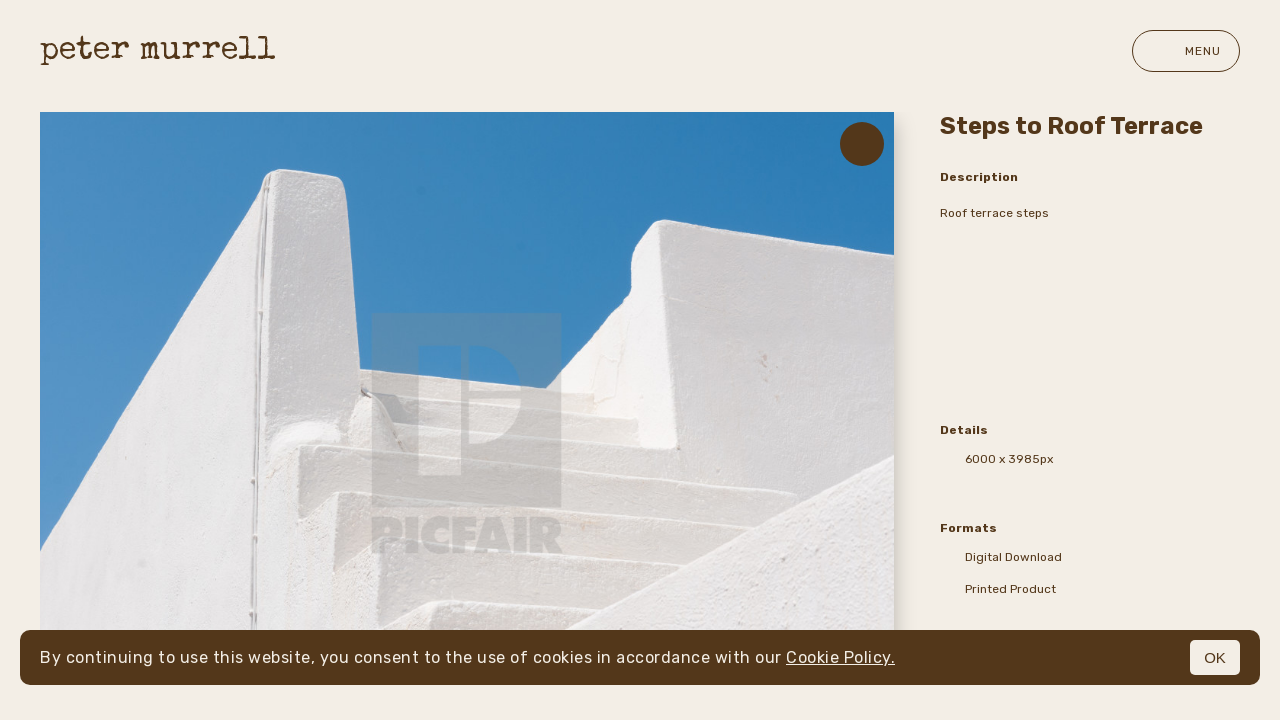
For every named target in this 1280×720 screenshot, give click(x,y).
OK (1215, 657)
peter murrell (158, 51)
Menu (1186, 51)
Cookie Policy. (840, 657)
